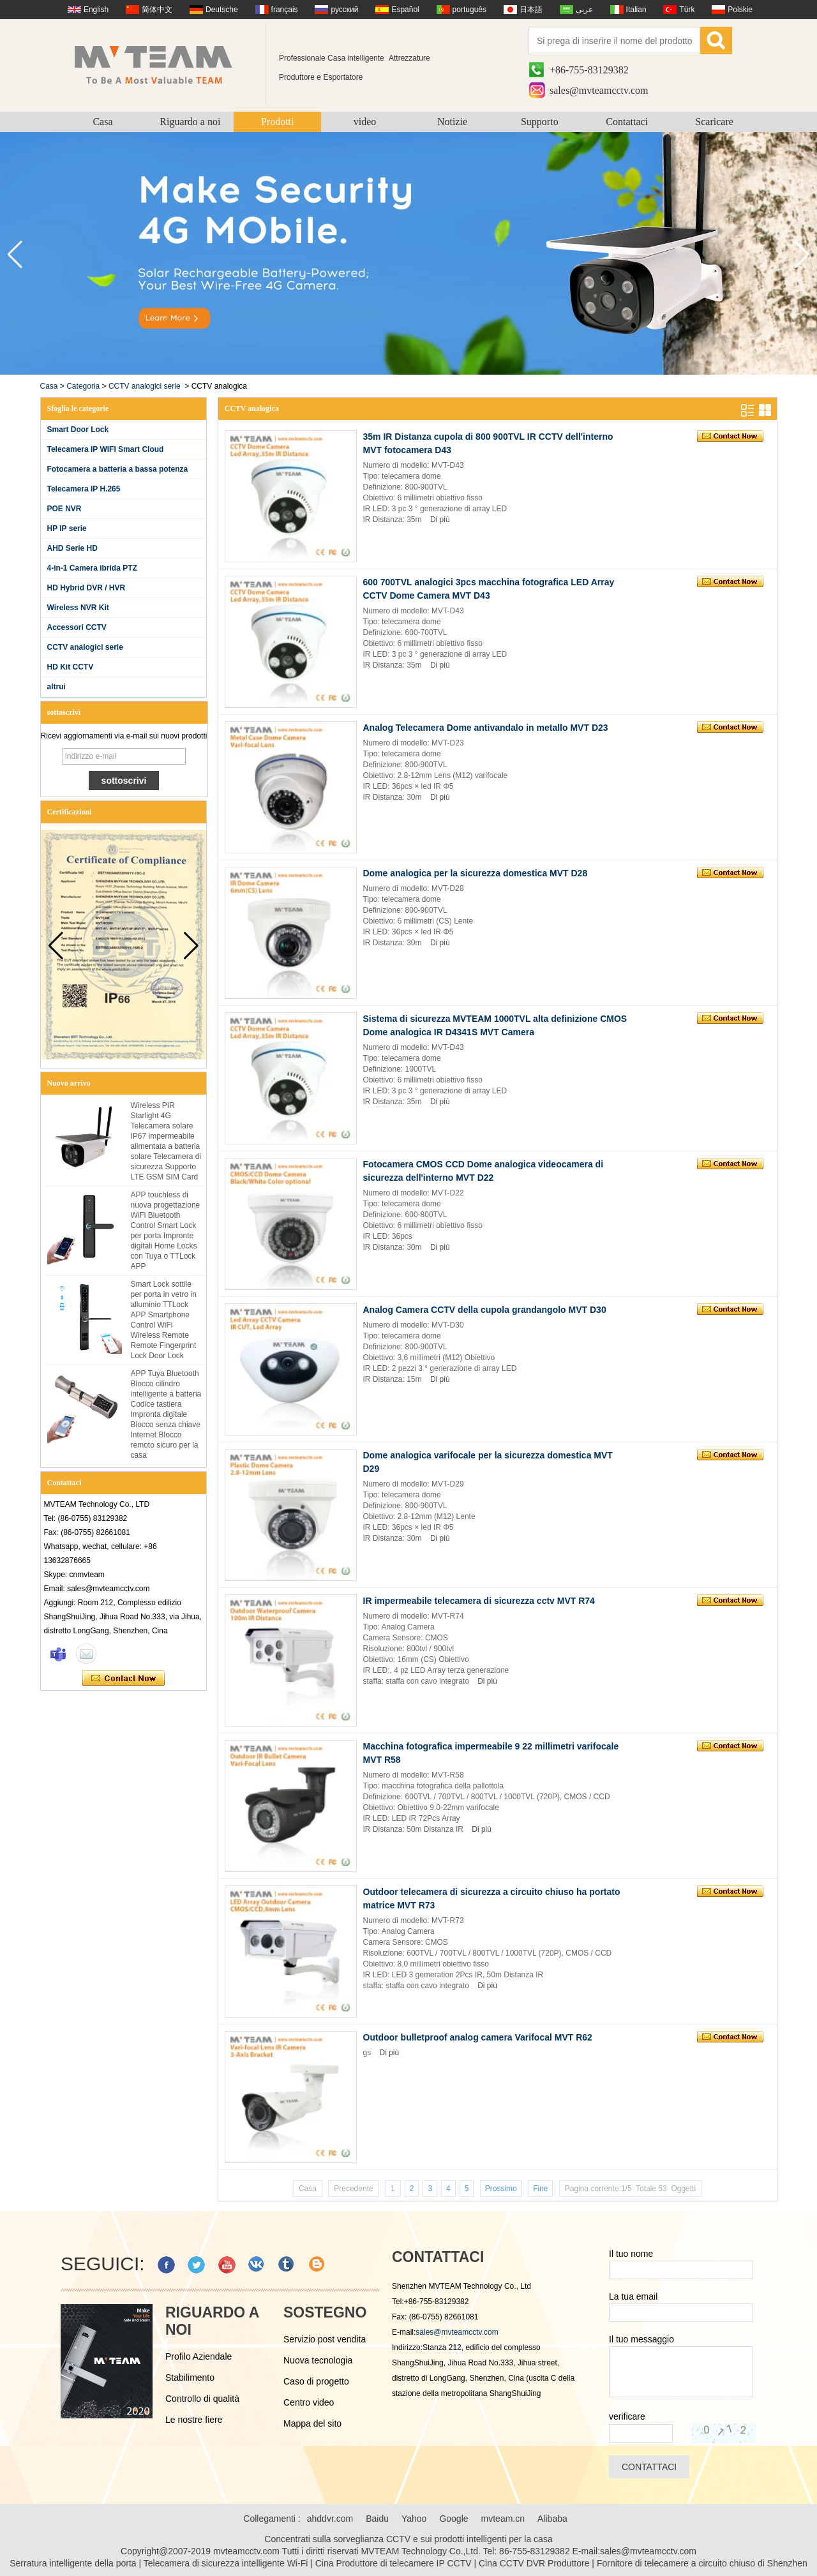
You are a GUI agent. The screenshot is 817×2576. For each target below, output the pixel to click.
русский (344, 9)
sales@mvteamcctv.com (599, 90)
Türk (686, 9)
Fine (540, 2188)
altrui (56, 686)
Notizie (452, 121)
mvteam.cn (503, 2518)
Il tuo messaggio (641, 2339)
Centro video (308, 2402)
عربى (584, 9)
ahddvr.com (330, 2518)
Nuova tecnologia (317, 2360)
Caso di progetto (316, 2381)
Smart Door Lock (78, 429)
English (96, 9)
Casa (102, 121)
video (365, 121)
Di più (440, 519)
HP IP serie (67, 528)
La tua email (633, 2296)
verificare (627, 2416)
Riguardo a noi (190, 121)
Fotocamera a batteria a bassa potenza (117, 469)
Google (453, 2518)
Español (405, 9)
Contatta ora (123, 1678)
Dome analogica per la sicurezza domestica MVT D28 (475, 873)
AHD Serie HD (72, 548)
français (284, 9)
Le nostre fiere (194, 2420)
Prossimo (501, 2188)
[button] (802, 255)
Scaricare (714, 121)
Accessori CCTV (77, 627)
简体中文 (157, 9)
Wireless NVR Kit (78, 607)
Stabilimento (189, 2377)
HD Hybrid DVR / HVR (86, 587)
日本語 (531, 9)
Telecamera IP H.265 (84, 488)
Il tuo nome (631, 2254)
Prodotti (277, 121)
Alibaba (552, 2518)
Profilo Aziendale (198, 2356)
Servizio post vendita (324, 2339)
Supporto (539, 121)
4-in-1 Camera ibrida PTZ (92, 568)
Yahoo (413, 2518)
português (469, 9)
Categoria (83, 386)
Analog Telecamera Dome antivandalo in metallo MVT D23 (485, 728)
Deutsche (222, 9)
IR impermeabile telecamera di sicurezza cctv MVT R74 (479, 1601)
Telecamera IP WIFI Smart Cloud (105, 449)
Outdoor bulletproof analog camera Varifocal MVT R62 (477, 2037)
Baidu (377, 2518)
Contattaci (627, 121)
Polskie (740, 9)
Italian (636, 9)
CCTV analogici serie (145, 386)
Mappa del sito (312, 2423)
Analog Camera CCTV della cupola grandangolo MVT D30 (484, 1310)
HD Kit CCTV (70, 667)
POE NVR (64, 508)
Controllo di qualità (202, 2398)
